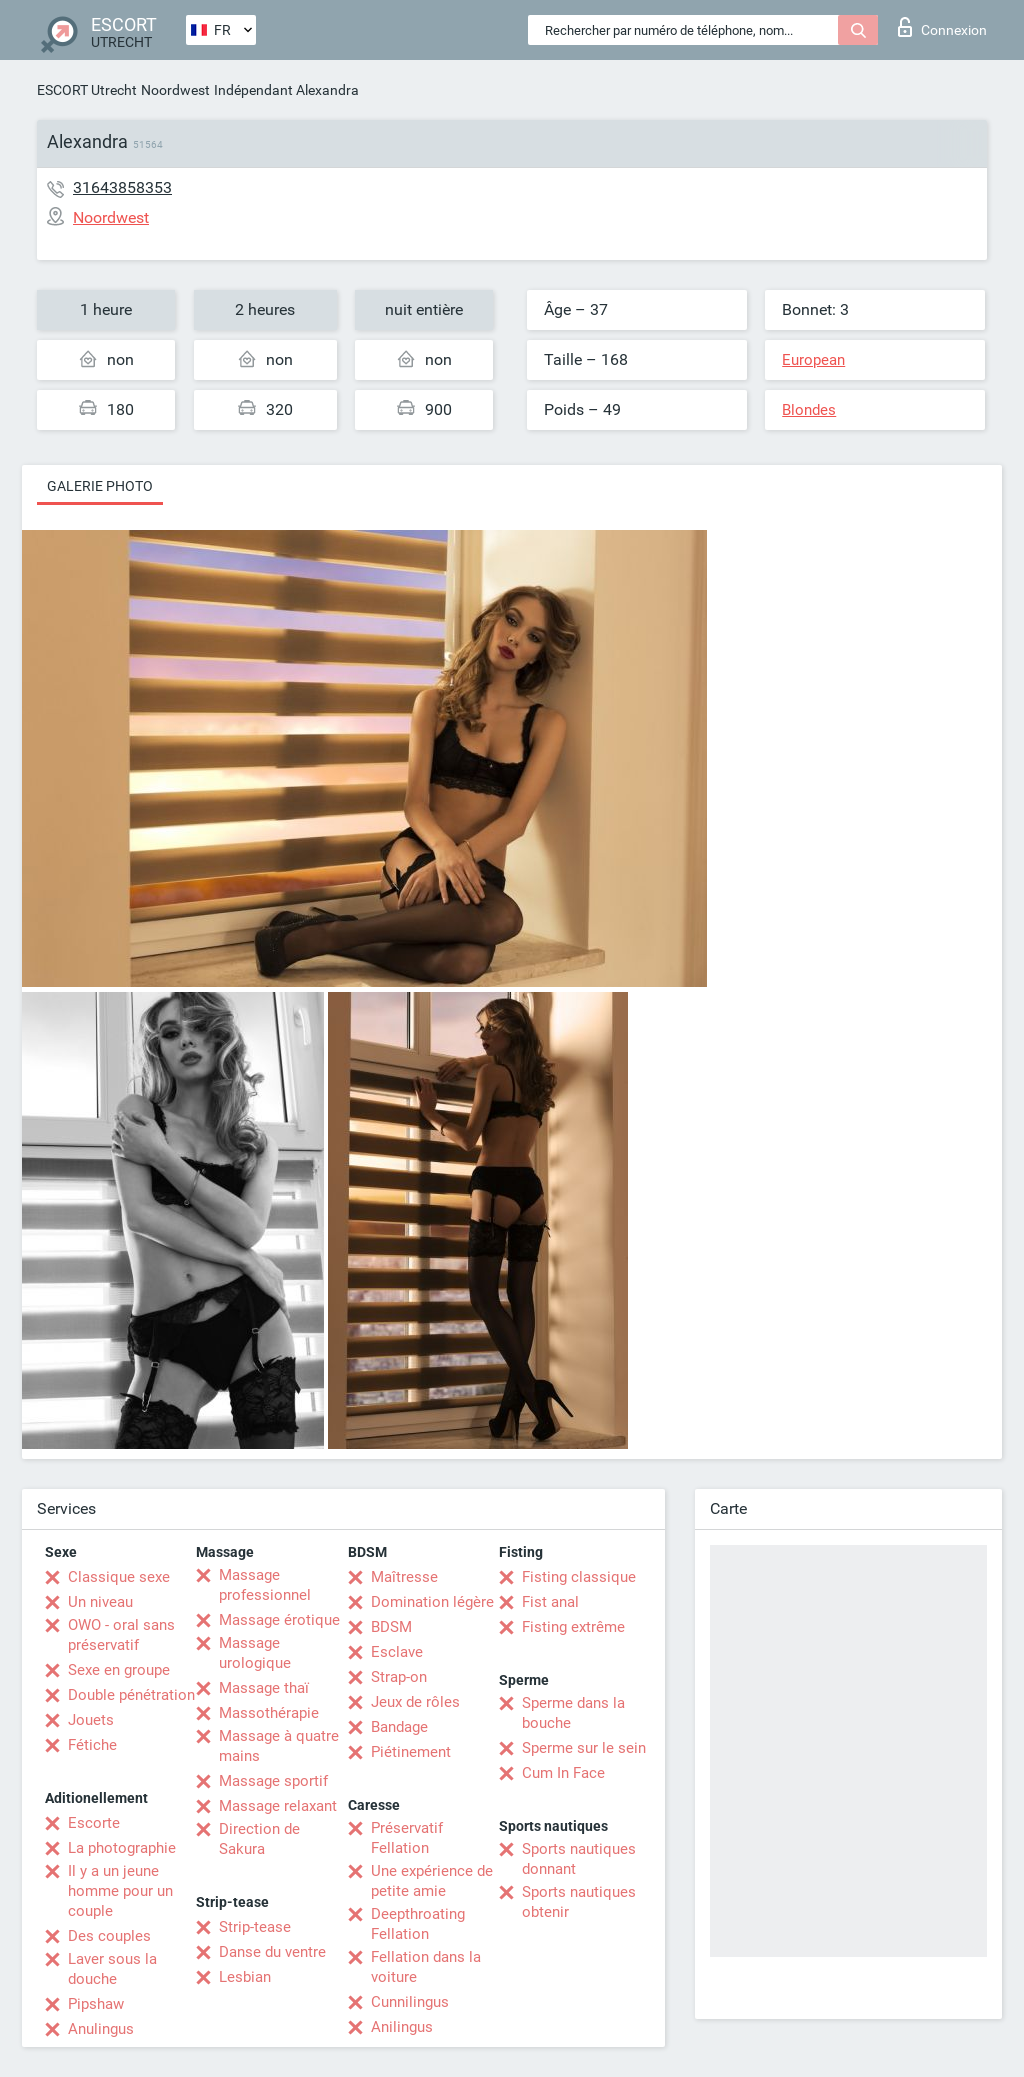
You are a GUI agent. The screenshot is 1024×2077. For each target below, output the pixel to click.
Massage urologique (255, 1653)
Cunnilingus (410, 2002)
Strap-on (399, 1677)
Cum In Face (563, 1773)
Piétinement (411, 1752)
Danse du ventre (272, 1952)
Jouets (91, 1720)
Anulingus (101, 2029)
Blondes (809, 410)
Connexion (942, 27)
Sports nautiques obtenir (579, 1902)
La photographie (122, 1848)
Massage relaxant (278, 1806)
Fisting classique (579, 1577)
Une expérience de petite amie (432, 1881)
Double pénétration (131, 1695)
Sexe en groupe (119, 1670)
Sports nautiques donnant (579, 1859)
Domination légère (432, 1602)
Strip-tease (255, 1927)
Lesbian (245, 1977)
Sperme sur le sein (584, 1748)
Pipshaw (96, 2004)
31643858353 (122, 187)
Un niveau (100, 1602)
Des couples (109, 1936)
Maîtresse (404, 1577)
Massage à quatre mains (279, 1746)
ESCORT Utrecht (87, 90)
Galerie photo (100, 486)
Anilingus (402, 2027)
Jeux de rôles (415, 1702)
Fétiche (92, 1745)
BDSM (391, 1627)
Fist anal (550, 1602)
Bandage (399, 1727)
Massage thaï (264, 1688)
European (813, 360)
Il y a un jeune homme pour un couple (120, 1891)
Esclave (397, 1652)
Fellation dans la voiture (426, 1967)
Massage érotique (279, 1620)
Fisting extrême (573, 1627)
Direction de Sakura (259, 1839)
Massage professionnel (265, 1585)
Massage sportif (273, 1781)
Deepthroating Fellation (418, 1924)
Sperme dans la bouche (573, 1713)
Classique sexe (119, 1577)
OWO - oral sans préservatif (121, 1635)
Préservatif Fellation (407, 1838)
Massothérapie (269, 1713)
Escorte (94, 1823)
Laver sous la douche (112, 1969)
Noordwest (175, 90)
